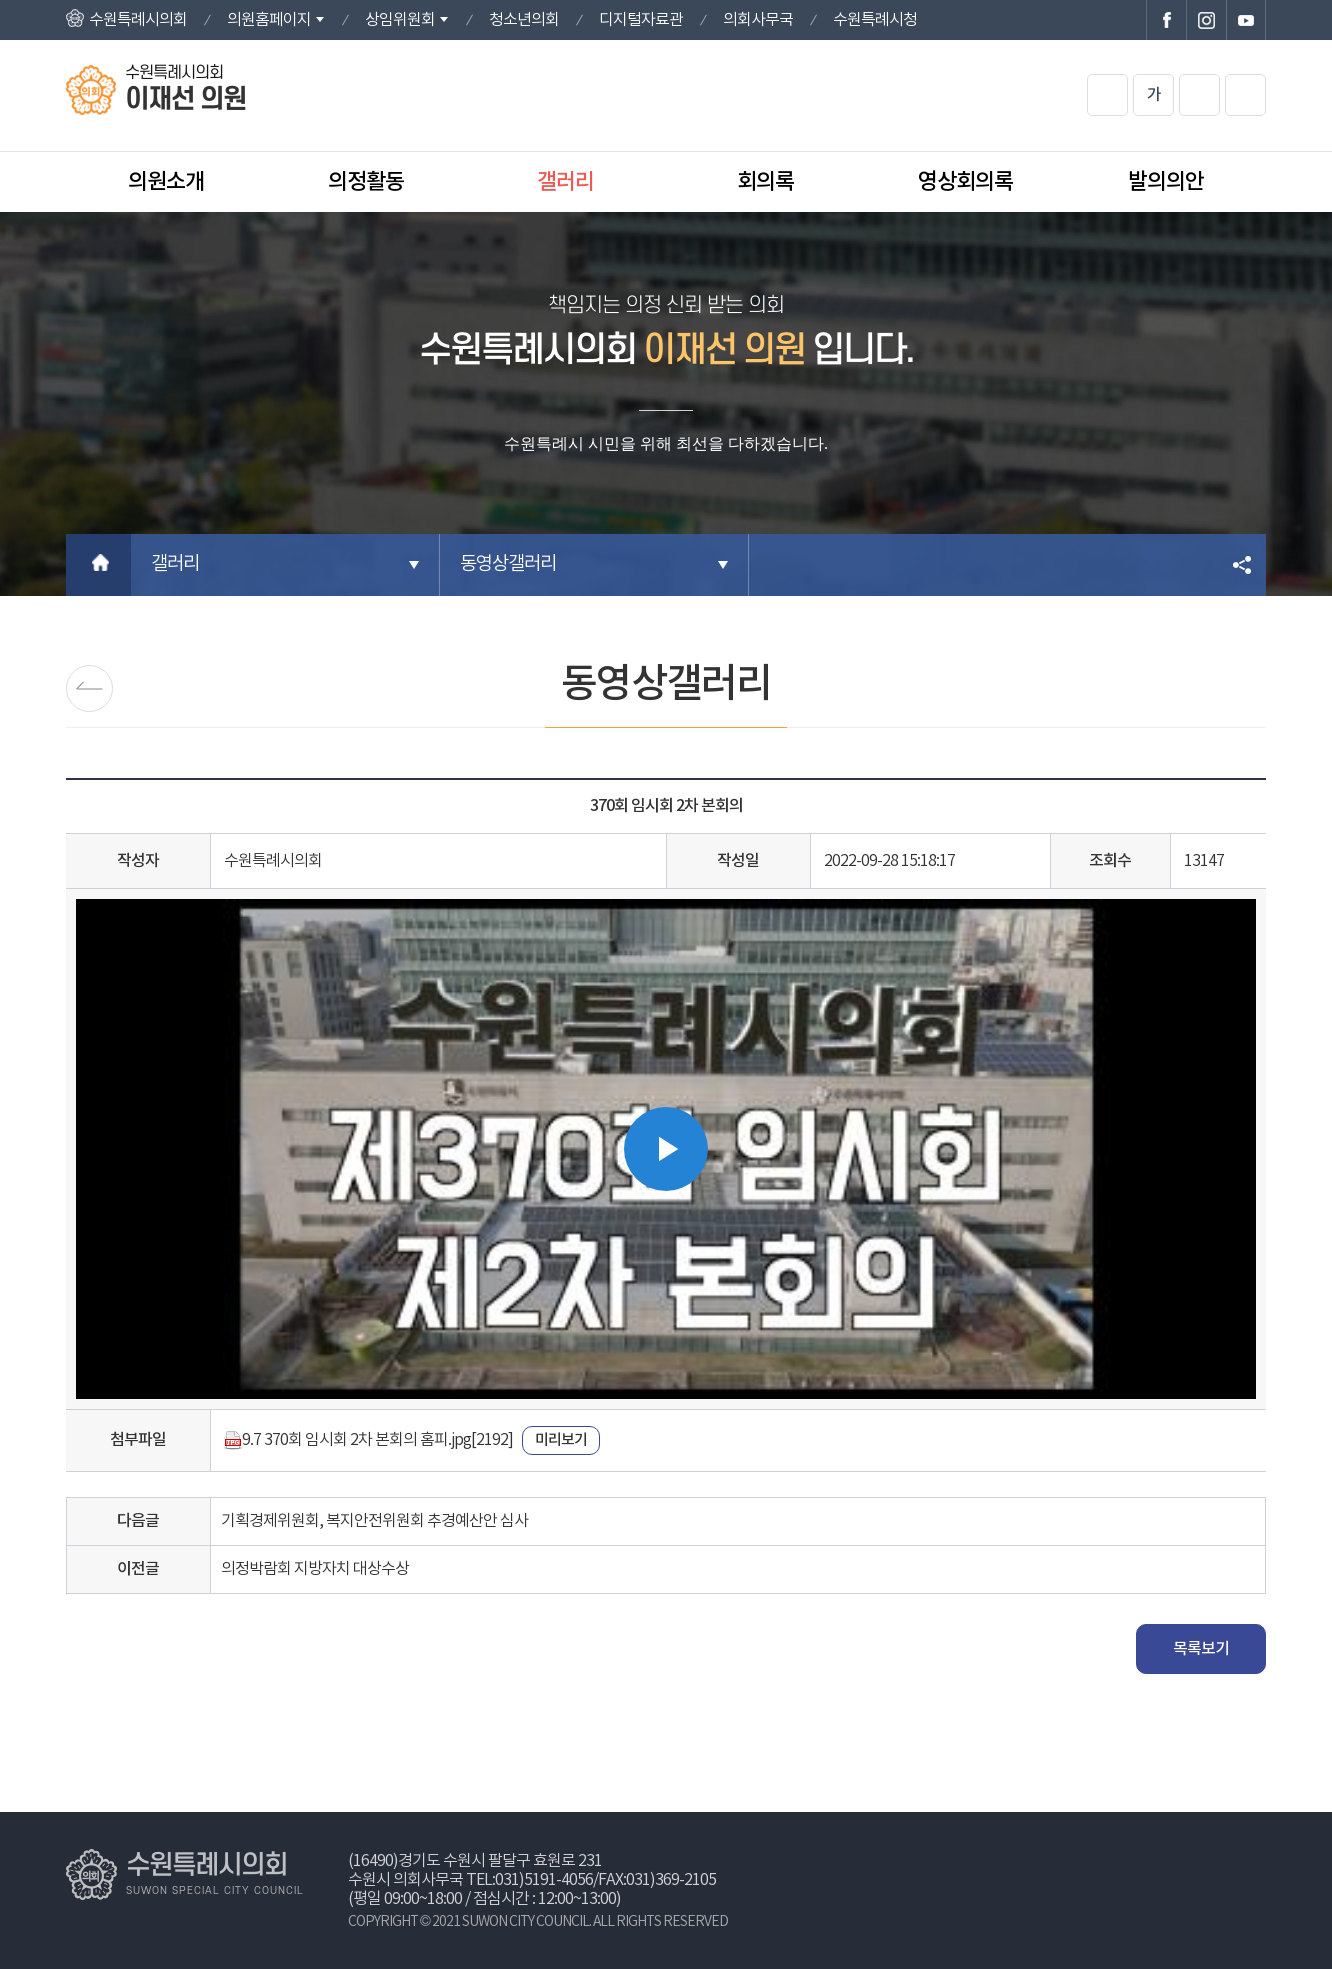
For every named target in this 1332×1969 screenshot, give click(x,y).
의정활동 (366, 182)
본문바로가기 (0, 0)
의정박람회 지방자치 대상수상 (315, 1569)
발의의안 (1166, 182)
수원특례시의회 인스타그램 (1206, 20)
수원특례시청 (875, 20)
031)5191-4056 (544, 1880)
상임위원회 (400, 20)
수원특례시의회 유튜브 (1246, 20)
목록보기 (1201, 1649)
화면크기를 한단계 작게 (1199, 95)
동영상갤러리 (508, 564)
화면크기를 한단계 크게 (1107, 95)
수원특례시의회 (138, 20)
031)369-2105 (671, 1880)
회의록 (765, 182)
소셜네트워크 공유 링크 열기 (1243, 565)
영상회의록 (965, 182)
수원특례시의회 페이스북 (1166, 20)
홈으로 (98, 565)
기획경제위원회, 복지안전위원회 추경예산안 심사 (374, 1521)
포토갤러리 (89, 688)
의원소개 (166, 182)
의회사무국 (758, 20)
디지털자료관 (641, 20)
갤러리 (565, 182)
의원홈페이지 (269, 20)
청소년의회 (524, 20)
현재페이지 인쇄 (1245, 95)
